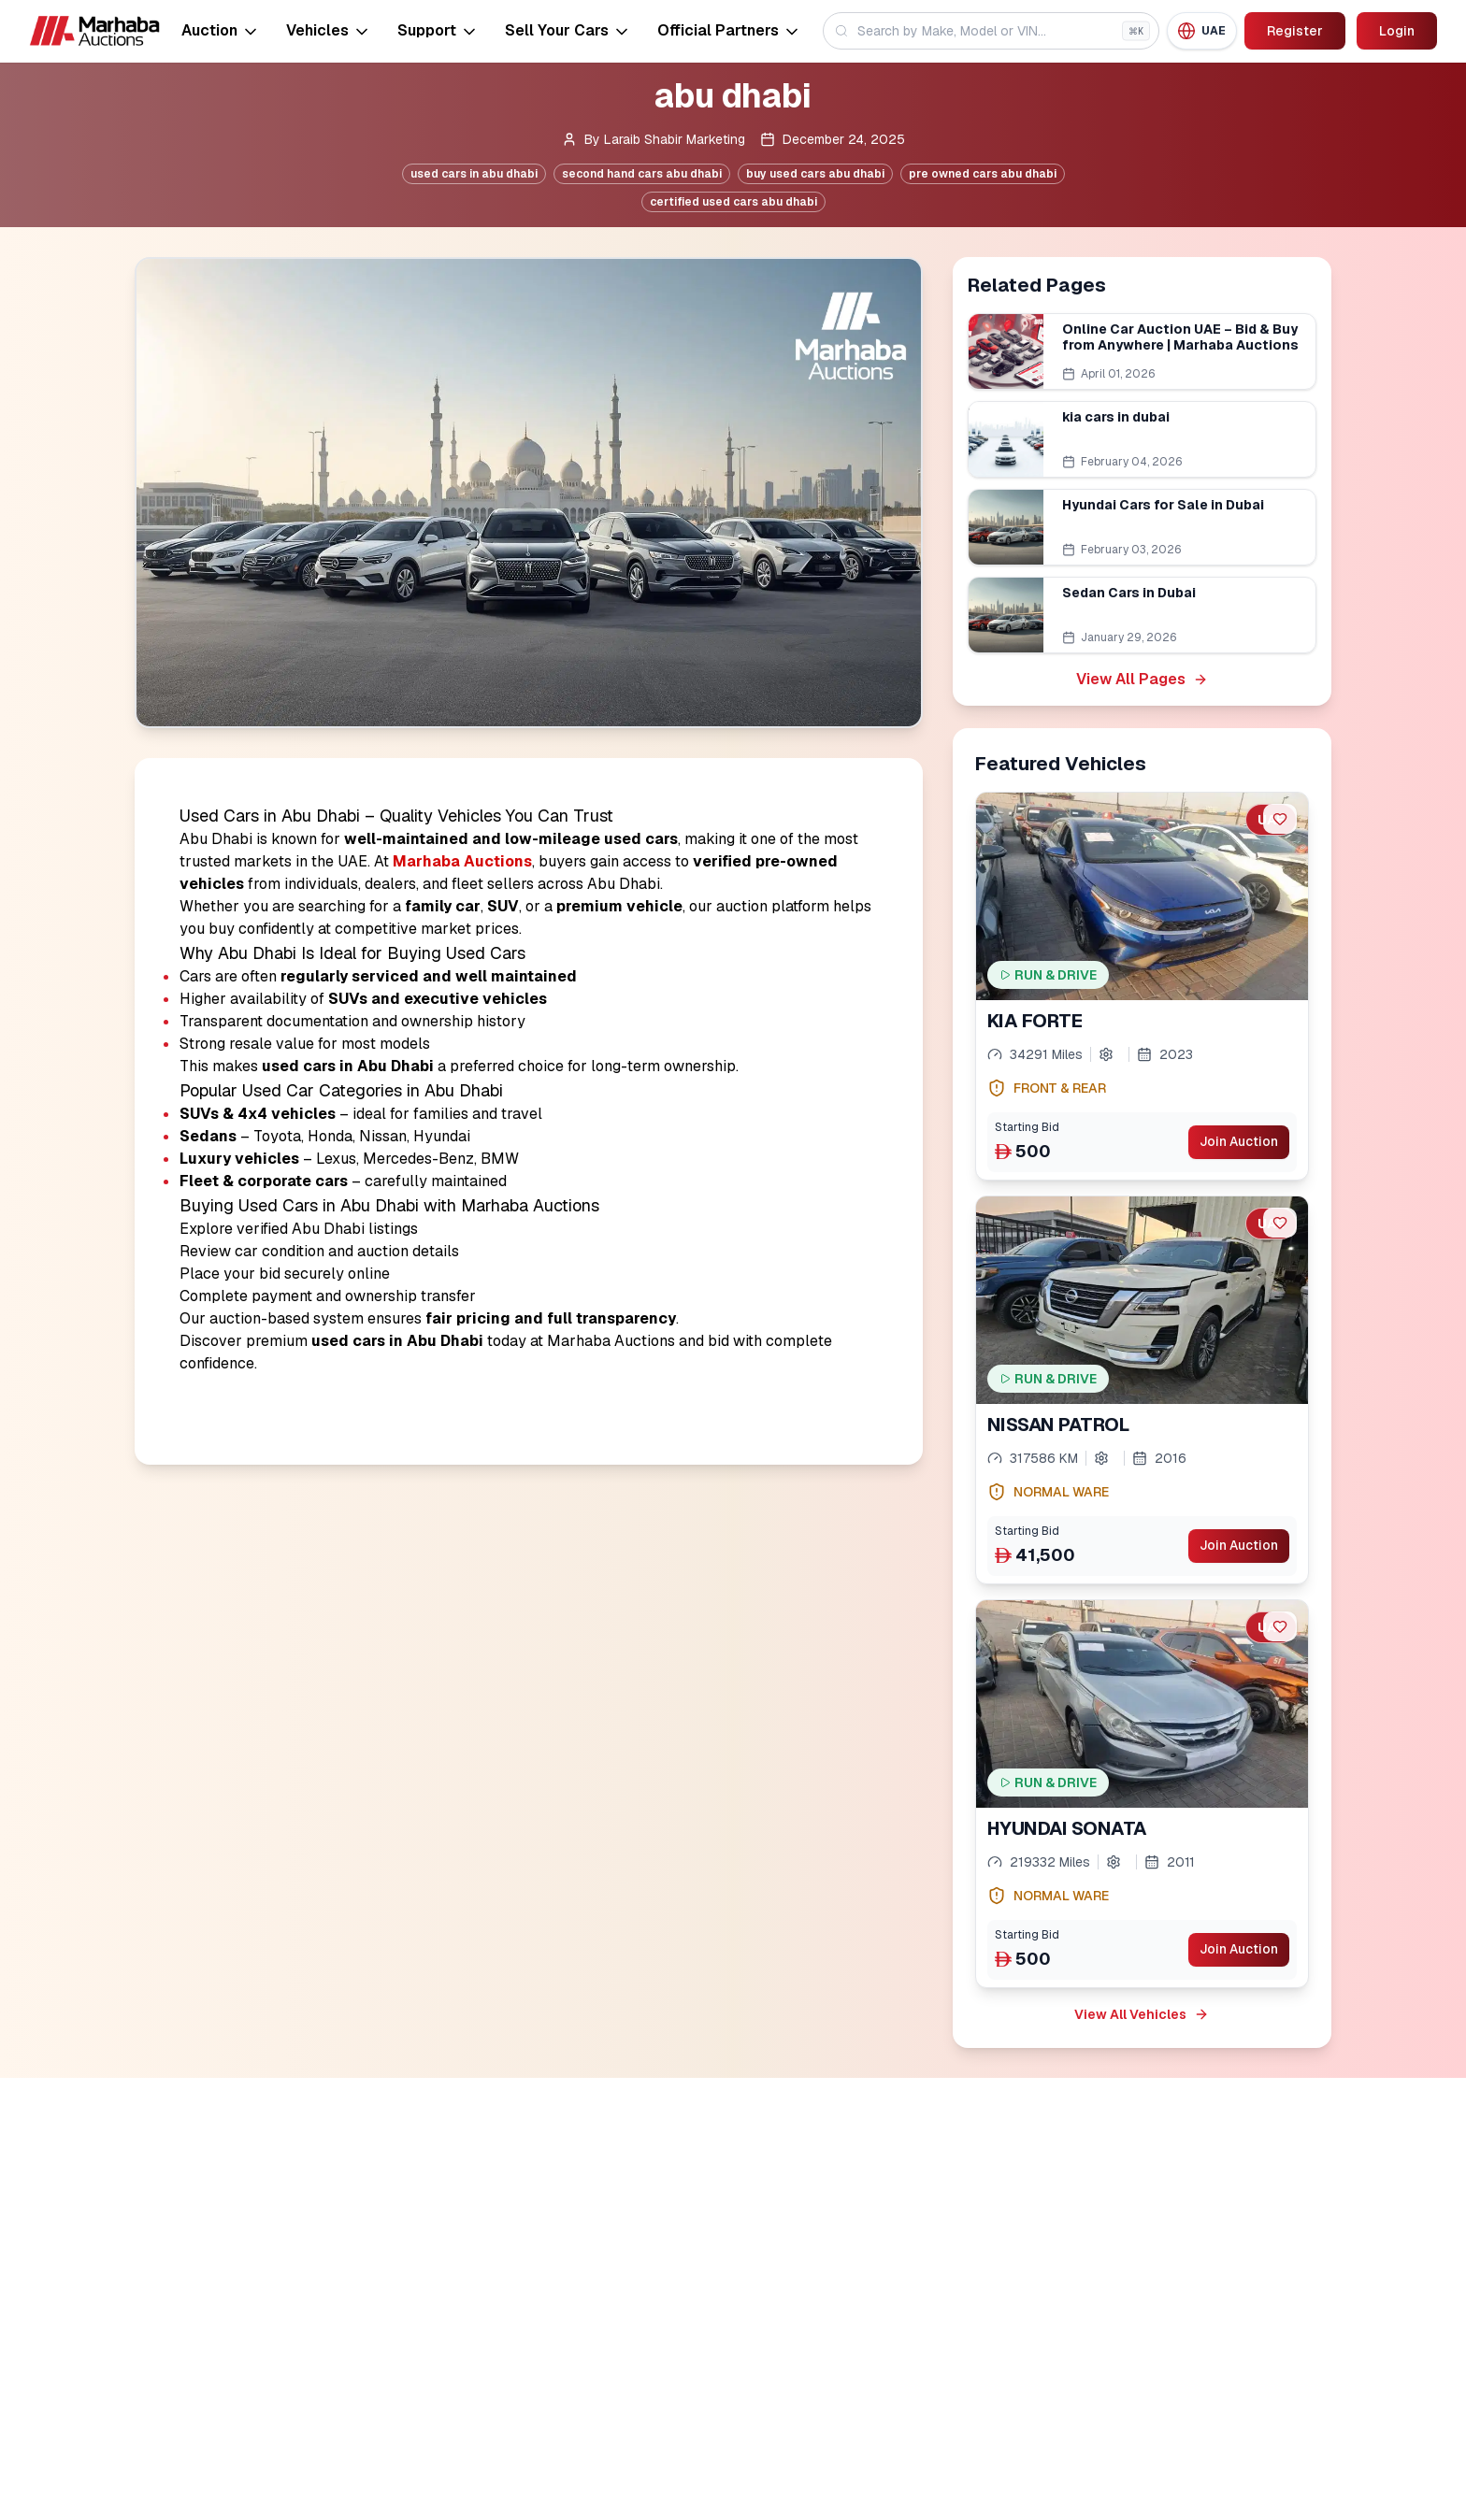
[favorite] (1280, 819)
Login (1396, 30)
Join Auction (1238, 1142)
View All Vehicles (1141, 2014)
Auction (220, 31)
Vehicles (328, 31)
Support (438, 31)
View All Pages (1142, 679)
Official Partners (729, 31)
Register (1294, 30)
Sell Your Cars (568, 31)
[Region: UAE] (1201, 31)
